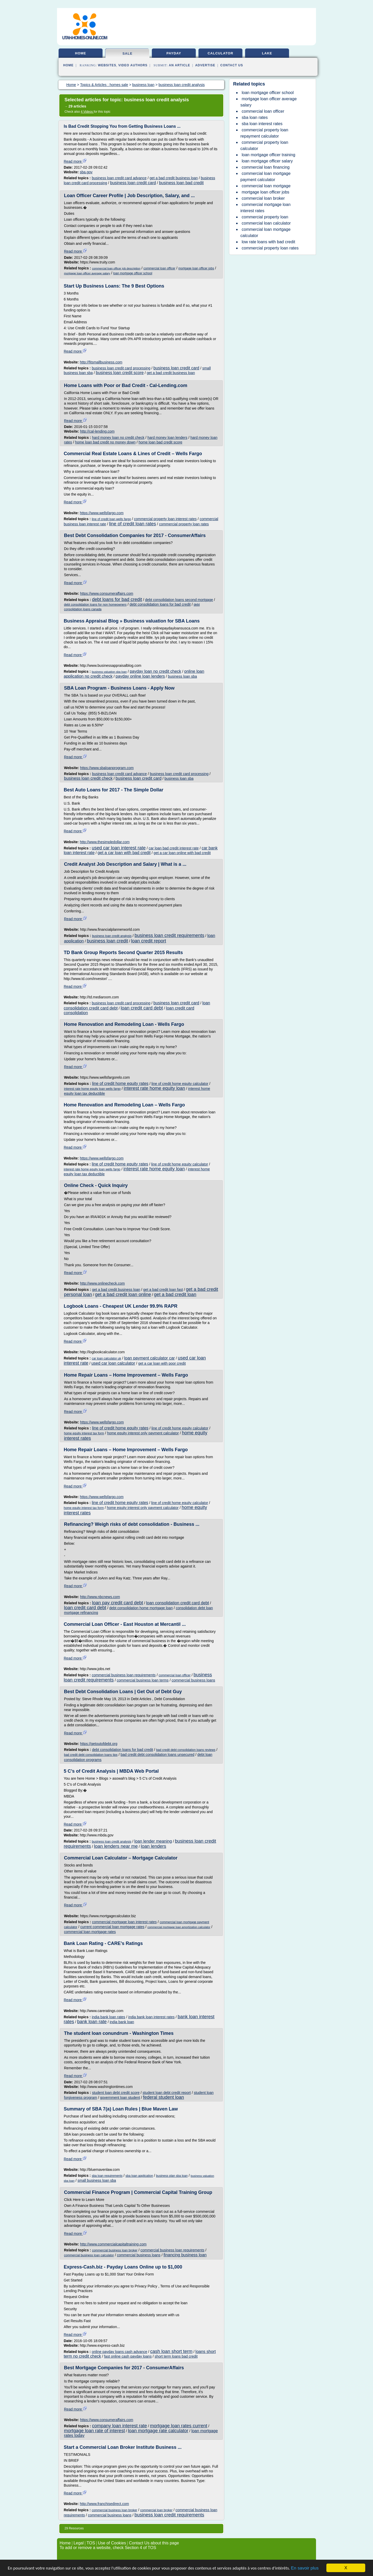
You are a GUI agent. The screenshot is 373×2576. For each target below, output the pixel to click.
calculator (220, 53)
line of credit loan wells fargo (111, 519)
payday (174, 53)
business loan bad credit (181, 183)
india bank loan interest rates (151, 2017)
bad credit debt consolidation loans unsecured (157, 1754)
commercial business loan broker (114, 2250)
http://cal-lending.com (97, 431)
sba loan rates (255, 117)
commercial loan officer (159, 268)
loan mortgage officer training (268, 155)
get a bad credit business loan (174, 178)
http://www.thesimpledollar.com (105, 842)
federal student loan (163, 2097)
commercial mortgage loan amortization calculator (178, 1927)
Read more (75, 161)
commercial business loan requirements (124, 1675)
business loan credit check (88, 778)
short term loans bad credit (176, 2356)
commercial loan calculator (266, 223)
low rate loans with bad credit (268, 242)
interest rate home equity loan (154, 1088)
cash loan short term (171, 2351)
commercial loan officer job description (116, 268)
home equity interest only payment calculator (143, 1433)
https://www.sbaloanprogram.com (107, 768)
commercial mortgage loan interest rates (124, 1922)
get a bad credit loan (175, 1294)
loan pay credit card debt (117, 1602)
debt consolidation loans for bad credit (160, 604)
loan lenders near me (116, 1846)
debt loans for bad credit (117, 599)
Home (68, 65)
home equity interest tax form (84, 1433)
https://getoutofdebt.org (98, 1744)
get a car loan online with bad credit (182, 853)
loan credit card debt (142, 1008)
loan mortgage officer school (132, 273)
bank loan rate (92, 2021)
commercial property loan (265, 217)
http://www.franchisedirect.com (104, 2504)
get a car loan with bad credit (124, 852)
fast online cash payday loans (128, 2356)
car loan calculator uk (106, 1358)
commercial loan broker (156, 2510)
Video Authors (133, 65)
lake (267, 53)
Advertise (205, 65)
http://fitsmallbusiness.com (101, 362)
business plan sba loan (172, 2176)
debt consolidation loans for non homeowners (95, 604)
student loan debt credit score (116, 2093)
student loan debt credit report (166, 2093)
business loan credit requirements (169, 935)
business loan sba (182, 676)
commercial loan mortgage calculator (265, 232)
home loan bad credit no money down (105, 442)
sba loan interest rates (262, 123)
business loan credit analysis (112, 936)
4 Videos (87, 111)
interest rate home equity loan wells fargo (92, 1089)
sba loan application (139, 2176)
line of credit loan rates (132, 523)
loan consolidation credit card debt (177, 1603)
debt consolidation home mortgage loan (141, 1608)
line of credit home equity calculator (180, 1084)
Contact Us (231, 65)
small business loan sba (96, 2180)
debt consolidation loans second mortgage (179, 600)
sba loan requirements (107, 2176)
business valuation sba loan (109, 671)
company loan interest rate (119, 2425)
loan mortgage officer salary (267, 161)
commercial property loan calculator (264, 145)
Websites (107, 65)
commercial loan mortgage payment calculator (265, 176)
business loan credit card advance (119, 178)
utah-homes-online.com (84, 37)
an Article (179, 65)
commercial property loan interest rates (165, 519)
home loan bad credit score (160, 442)
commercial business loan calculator (89, 2255)
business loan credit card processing (121, 368)
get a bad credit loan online (123, 1294)
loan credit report (148, 940)
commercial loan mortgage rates (90, 1932)
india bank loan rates (108, 2017)
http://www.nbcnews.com (100, 1597)
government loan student (120, 2097)
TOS (91, 2543)
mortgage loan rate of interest (94, 2430)
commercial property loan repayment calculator (264, 133)
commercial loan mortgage (266, 186)
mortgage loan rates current (178, 2425)
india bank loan (122, 2022)
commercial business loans (193, 1680)
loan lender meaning (153, 1841)
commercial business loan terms (143, 1680)
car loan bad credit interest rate (174, 848)
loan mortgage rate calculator (158, 2430)
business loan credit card (133, 183)
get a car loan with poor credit (162, 1363)
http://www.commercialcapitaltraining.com (113, 2244)
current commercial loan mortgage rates (112, 1927)
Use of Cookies (112, 2543)
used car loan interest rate (119, 847)
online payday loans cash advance (119, 2352)
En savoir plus (305, 2568)
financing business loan (184, 2255)
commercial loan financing (266, 167)
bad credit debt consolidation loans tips (91, 1755)
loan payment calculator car (149, 1358)
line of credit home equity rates (120, 1083)
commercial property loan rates (184, 524)
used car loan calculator (113, 1363)
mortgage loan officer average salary (87, 273)
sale (128, 53)
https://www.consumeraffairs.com (106, 593)
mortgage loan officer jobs (196, 268)
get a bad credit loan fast (163, 1289)
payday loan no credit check (155, 671)
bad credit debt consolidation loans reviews (186, 1750)
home (80, 53)
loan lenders (153, 1846)
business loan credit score (120, 372)
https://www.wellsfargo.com (102, 513)
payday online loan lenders (140, 676)
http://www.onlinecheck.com (102, 1283)
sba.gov (86, 172)
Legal (79, 2543)
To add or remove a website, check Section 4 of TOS (108, 2547)
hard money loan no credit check (118, 437)
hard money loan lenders (167, 437)
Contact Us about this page (154, 2543)
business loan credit (107, 940)
